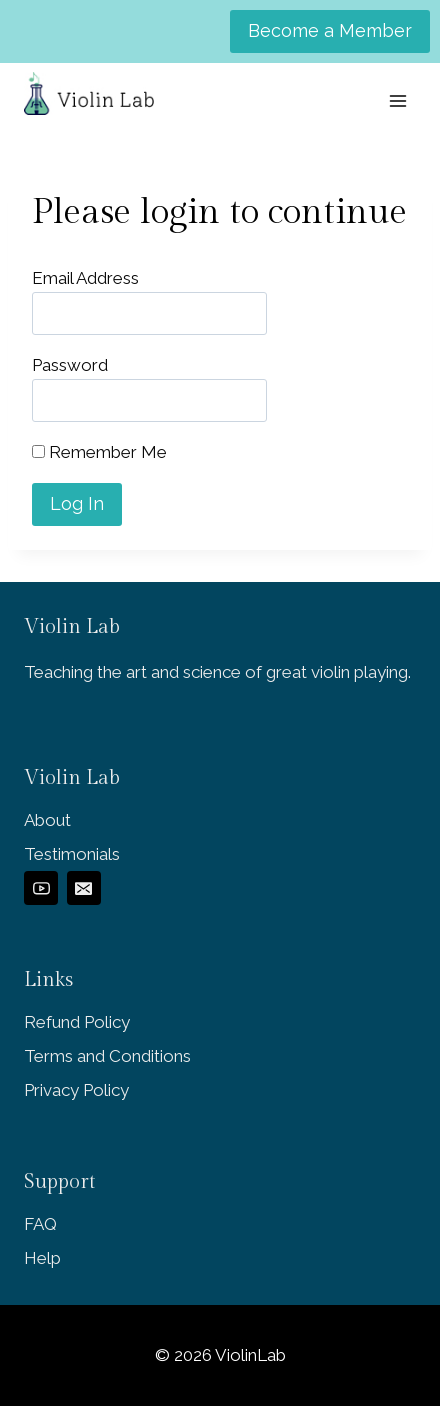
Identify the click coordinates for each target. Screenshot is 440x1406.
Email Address (85, 278)
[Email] (84, 888)
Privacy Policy (76, 1090)
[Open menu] (397, 100)
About (47, 820)
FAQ (40, 1224)
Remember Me (99, 452)
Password (70, 365)
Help (42, 1258)
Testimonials (72, 854)
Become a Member (330, 30)
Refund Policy (77, 1022)
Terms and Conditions (107, 1056)
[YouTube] (41, 888)
